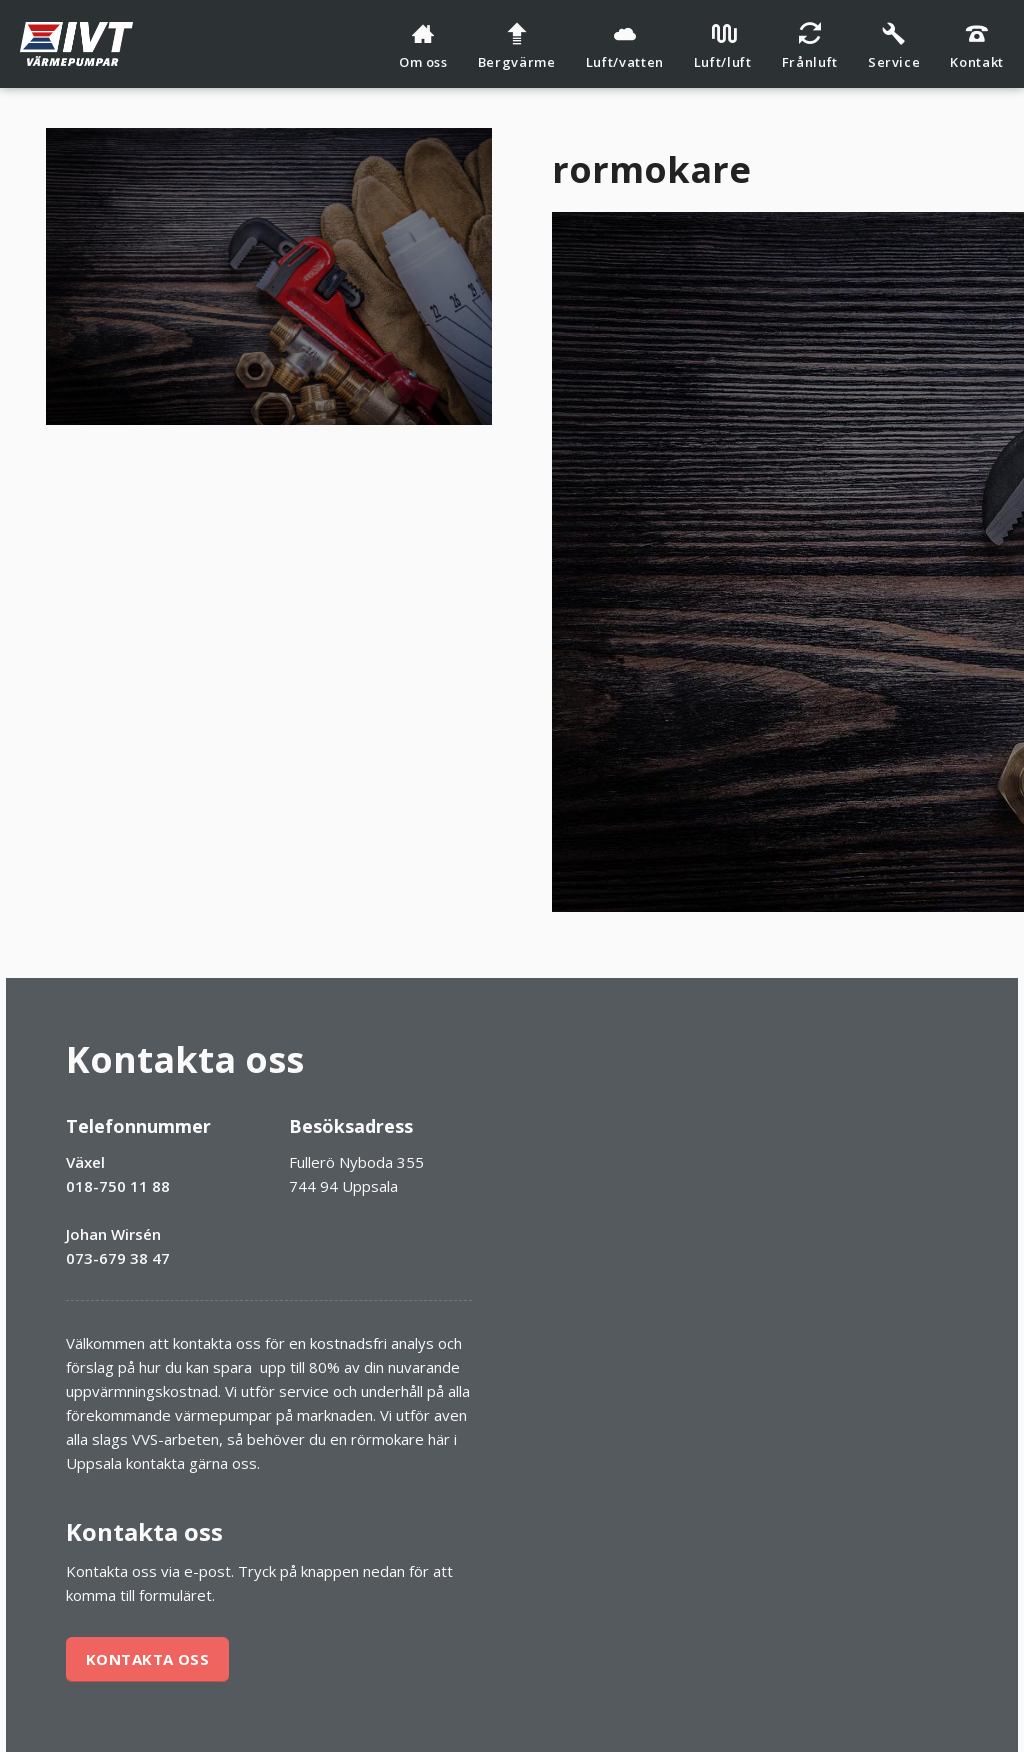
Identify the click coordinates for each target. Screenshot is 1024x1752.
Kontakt (977, 46)
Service (894, 46)
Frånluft (810, 46)
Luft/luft (723, 46)
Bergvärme (517, 46)
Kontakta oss (147, 1659)
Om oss (423, 46)
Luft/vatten (625, 46)
